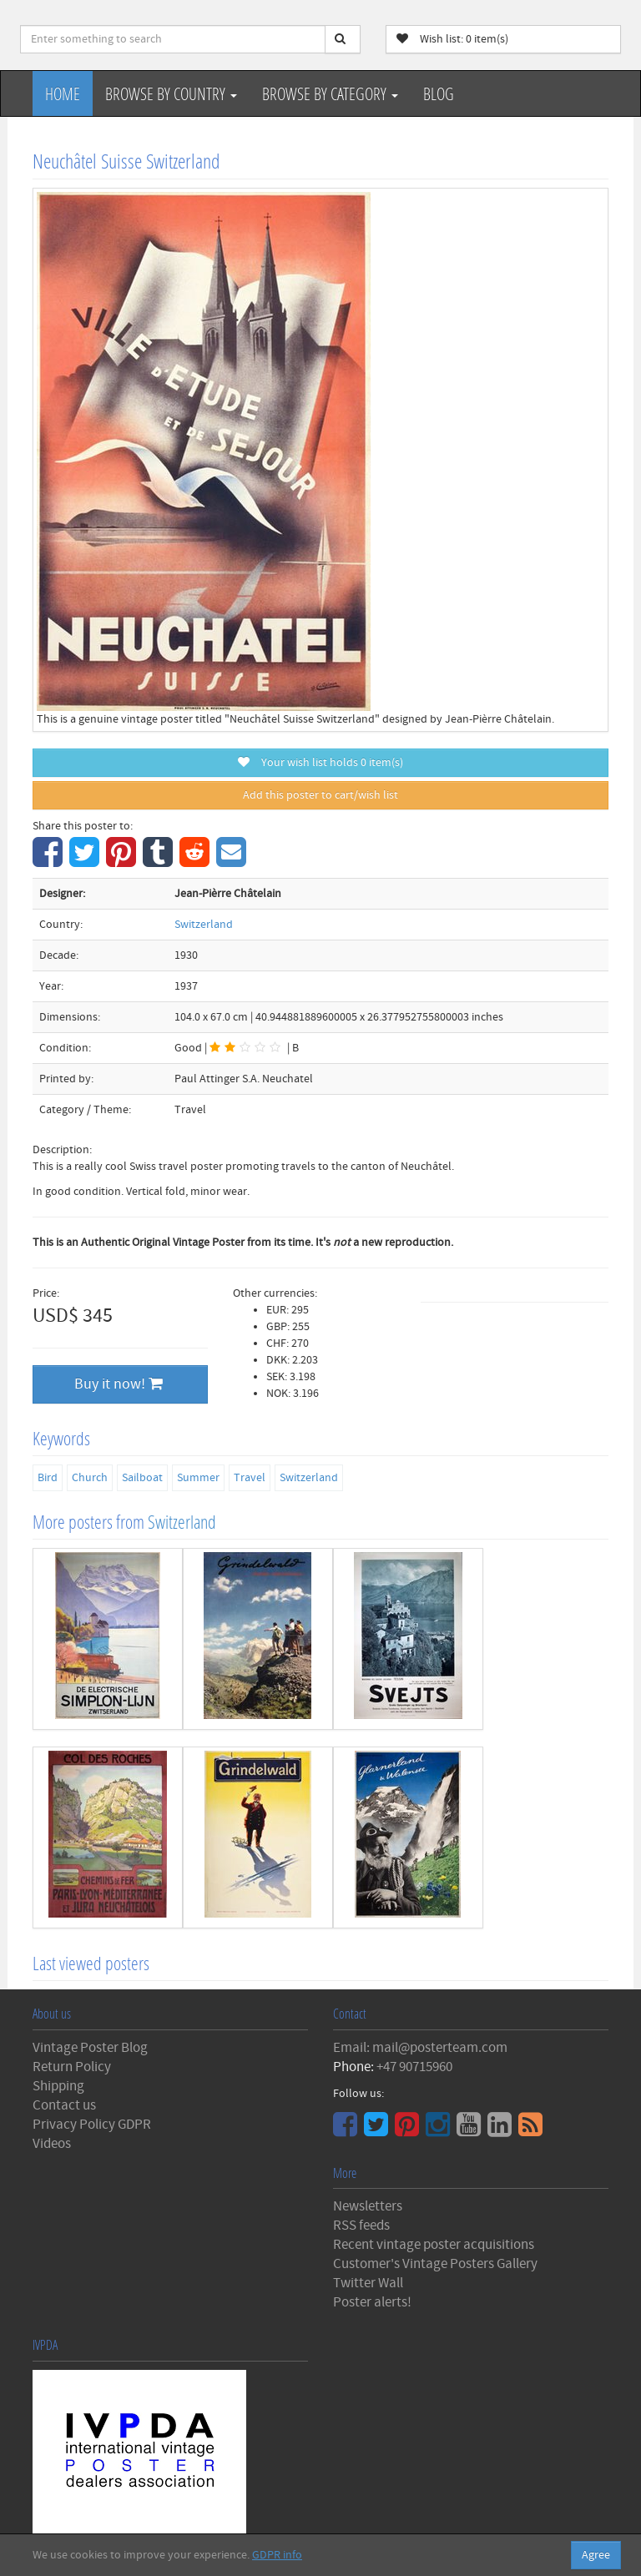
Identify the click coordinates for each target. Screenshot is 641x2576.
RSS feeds (361, 2225)
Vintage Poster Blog (90, 2048)
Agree (596, 2555)
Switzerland (203, 924)
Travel (249, 1477)
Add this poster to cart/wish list (320, 795)
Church (90, 1477)
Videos (52, 2144)
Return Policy (72, 2067)
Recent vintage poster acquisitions (433, 2245)
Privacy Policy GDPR (92, 2124)
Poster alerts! (372, 2302)
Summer (198, 1477)
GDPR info (277, 2555)
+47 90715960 (414, 2067)
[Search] (343, 39)
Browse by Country (171, 93)
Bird (48, 1477)
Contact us (64, 2105)
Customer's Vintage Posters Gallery (435, 2264)
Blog (438, 93)
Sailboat (142, 1477)
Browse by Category (330, 93)
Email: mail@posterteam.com (420, 2048)
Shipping (58, 2086)
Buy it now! (118, 1384)
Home (62, 93)
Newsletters (367, 2206)
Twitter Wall (368, 2283)
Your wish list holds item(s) (320, 762)
